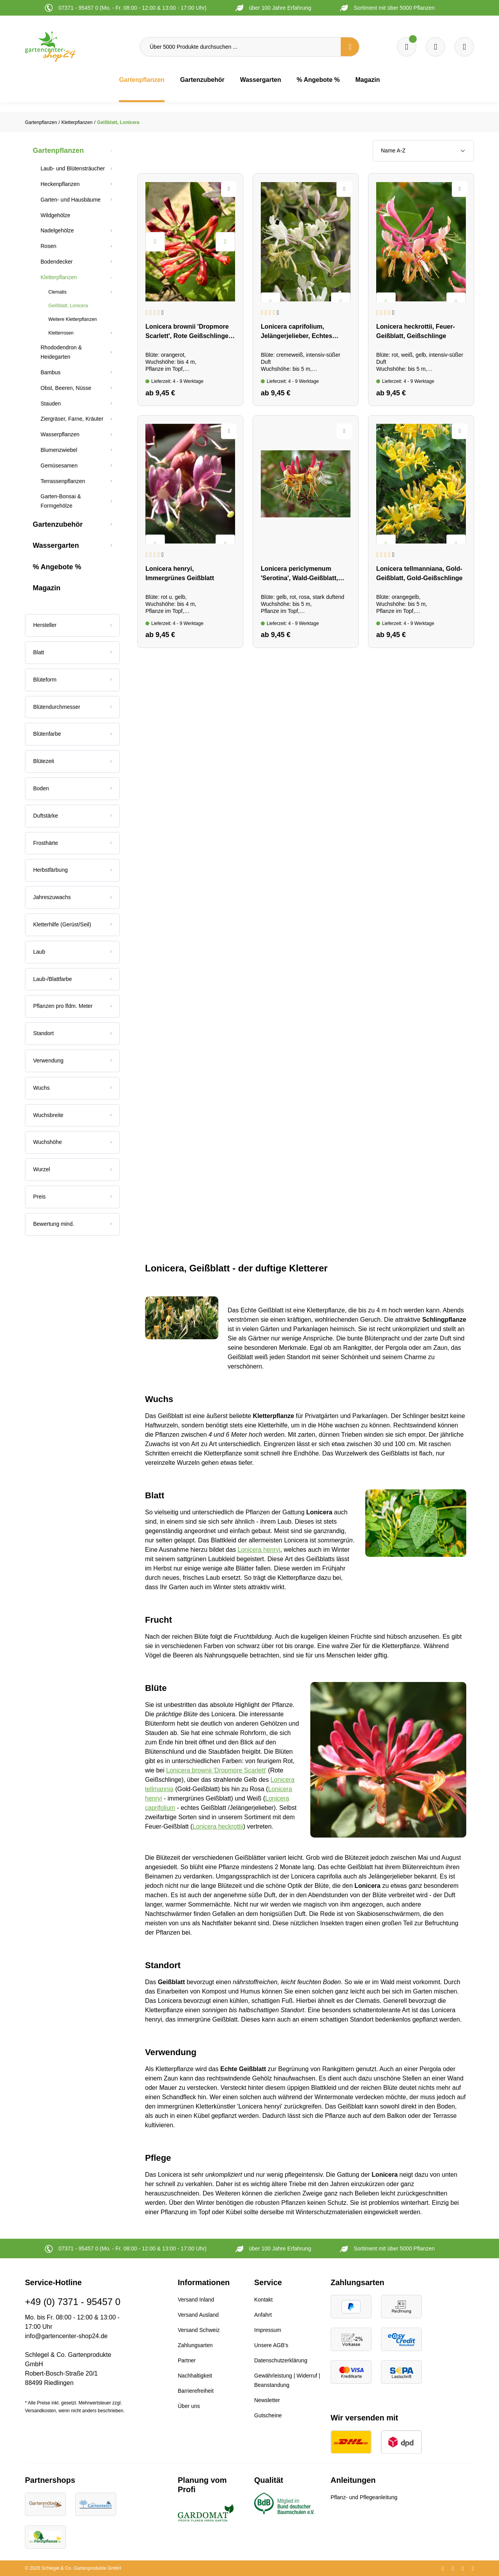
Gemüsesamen (59, 465)
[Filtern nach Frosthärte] (72, 843)
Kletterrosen (61, 333)
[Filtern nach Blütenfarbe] (72, 734)
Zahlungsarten (195, 2345)
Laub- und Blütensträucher (73, 168)
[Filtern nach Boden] (72, 788)
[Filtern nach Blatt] (72, 652)
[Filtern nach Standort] (72, 1033)
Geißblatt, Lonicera (68, 305)
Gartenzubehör (58, 524)
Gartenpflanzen (58, 150)
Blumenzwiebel (59, 450)
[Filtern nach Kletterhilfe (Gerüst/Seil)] (72, 925)
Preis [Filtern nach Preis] (72, 1196)
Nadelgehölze (57, 230)
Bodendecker (57, 261)
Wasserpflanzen (60, 434)
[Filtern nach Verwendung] (72, 1061)
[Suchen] (350, 47)
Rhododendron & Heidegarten (61, 352)
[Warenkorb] (435, 47)
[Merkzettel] (406, 47)
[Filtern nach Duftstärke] (72, 816)
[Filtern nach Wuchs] (72, 1088)
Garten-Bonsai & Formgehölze (61, 501)
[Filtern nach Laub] (72, 952)
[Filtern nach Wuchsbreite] (72, 1115)
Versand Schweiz (198, 2330)
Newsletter (267, 2400)
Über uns (189, 2406)
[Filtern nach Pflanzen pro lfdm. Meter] (72, 1006)
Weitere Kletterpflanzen (72, 319)
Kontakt (263, 2299)
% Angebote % (57, 567)
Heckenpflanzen (60, 184)
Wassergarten (56, 545)
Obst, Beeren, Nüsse (66, 388)
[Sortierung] (423, 150)
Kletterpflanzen (59, 277)
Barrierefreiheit (196, 2391)
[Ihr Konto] (464, 47)
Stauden (51, 403)
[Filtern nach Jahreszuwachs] (72, 897)
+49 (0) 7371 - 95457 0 (72, 2301)
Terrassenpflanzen (63, 481)
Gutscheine (268, 2415)
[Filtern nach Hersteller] (72, 625)
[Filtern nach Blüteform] (72, 680)
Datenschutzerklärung (280, 2360)
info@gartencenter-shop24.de (66, 2336)
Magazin (46, 588)
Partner (187, 2360)
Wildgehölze (55, 215)
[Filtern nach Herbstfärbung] (72, 870)
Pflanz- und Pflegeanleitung (364, 2497)
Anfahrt (263, 2315)
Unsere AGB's (271, 2345)
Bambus (50, 372)
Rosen (48, 246)
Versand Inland (196, 2299)
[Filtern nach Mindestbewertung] (72, 1224)
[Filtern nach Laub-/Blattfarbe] (72, 979)
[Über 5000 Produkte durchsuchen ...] (240, 47)
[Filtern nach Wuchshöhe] (72, 1142)
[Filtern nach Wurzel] (72, 1169)
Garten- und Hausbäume (71, 200)
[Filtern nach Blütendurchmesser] (72, 707)
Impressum (267, 2330)
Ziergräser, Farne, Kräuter (72, 419)
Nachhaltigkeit (195, 2375)
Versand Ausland (198, 2315)
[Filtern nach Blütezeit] (72, 761)
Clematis (57, 292)
